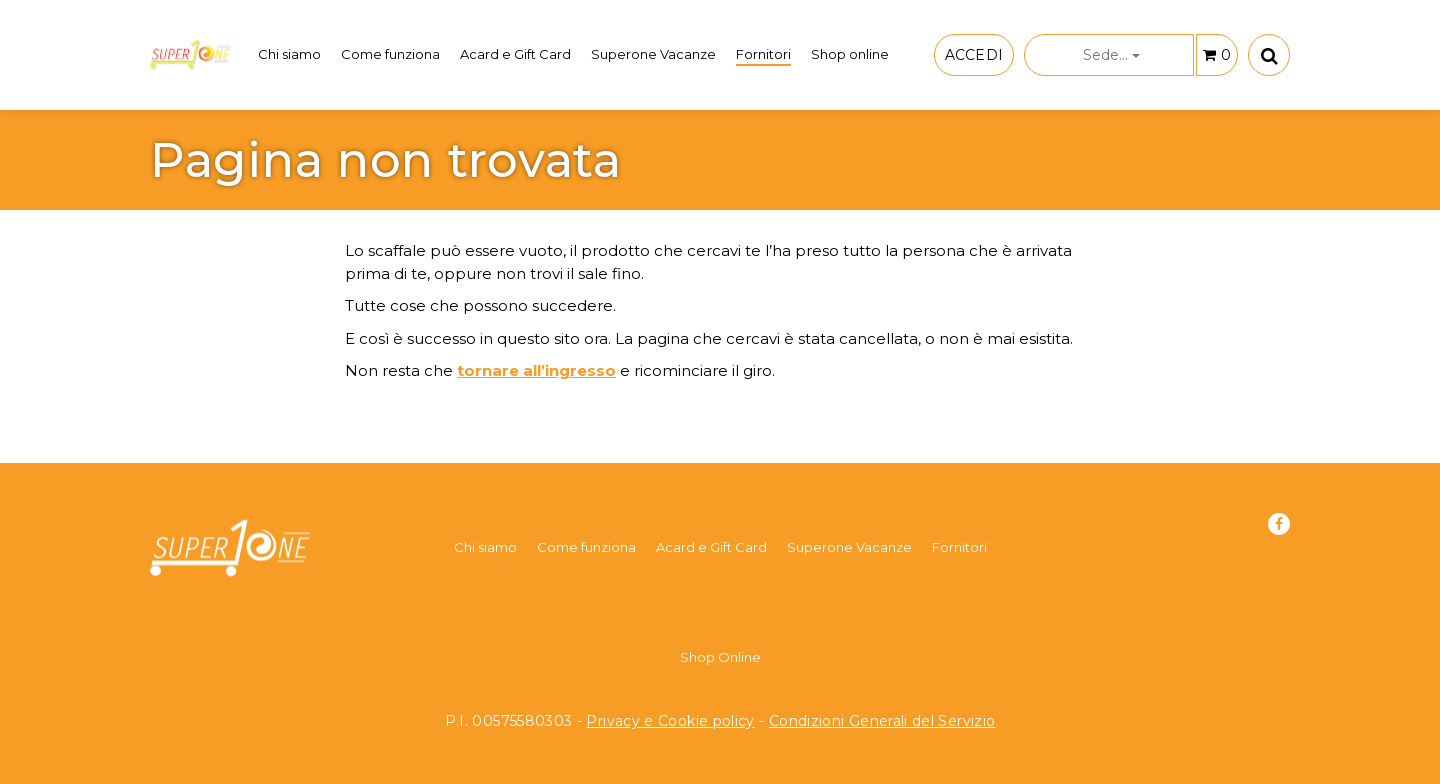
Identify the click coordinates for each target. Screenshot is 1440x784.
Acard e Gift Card (515, 54)
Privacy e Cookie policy (670, 721)
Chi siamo (289, 54)
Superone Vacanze (653, 54)
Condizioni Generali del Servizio (882, 721)
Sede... (1111, 55)
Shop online (850, 54)
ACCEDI (974, 55)
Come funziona (390, 54)
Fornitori (763, 54)
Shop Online (720, 657)
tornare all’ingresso (536, 370)
